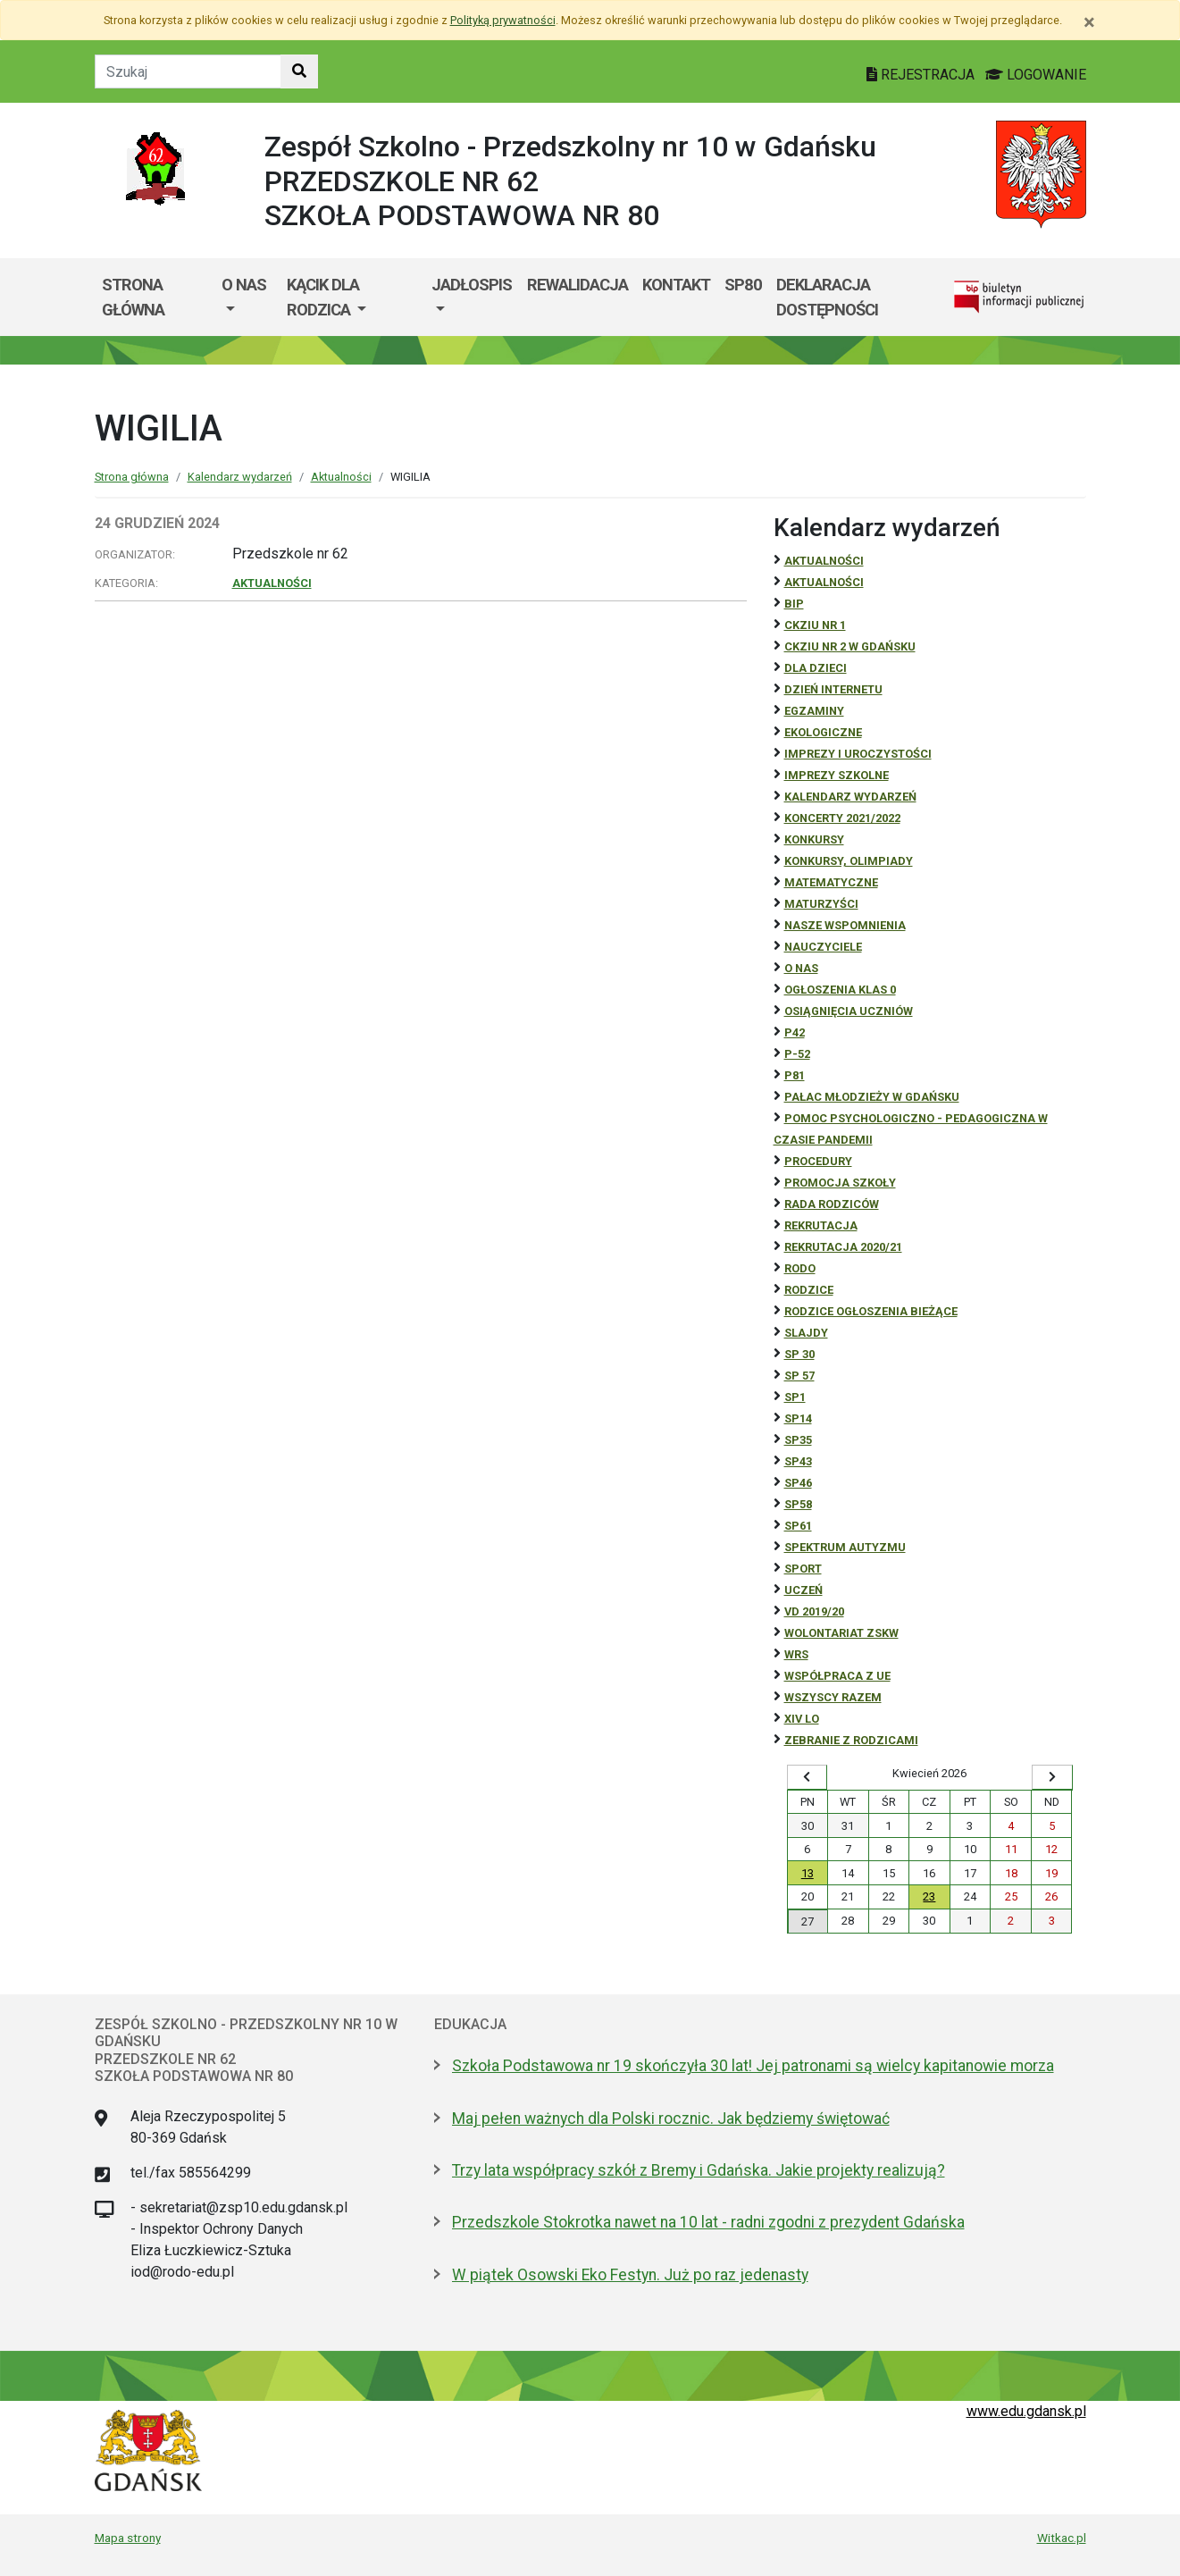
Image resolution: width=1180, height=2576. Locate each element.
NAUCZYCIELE (823, 946)
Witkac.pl (1061, 2537)
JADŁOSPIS (471, 284)
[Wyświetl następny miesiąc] (1052, 1777)
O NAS (801, 968)
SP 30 (799, 1354)
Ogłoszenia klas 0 (840, 989)
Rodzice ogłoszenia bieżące (871, 1311)
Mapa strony (128, 2537)
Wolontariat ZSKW (841, 1633)
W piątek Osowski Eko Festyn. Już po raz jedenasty (630, 2275)
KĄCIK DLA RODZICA (323, 297)
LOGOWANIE (1035, 74)
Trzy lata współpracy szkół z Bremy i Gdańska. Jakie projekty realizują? (698, 2170)
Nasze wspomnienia (845, 925)
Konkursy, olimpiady (848, 861)
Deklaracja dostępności (827, 297)
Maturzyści (821, 903)
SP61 (798, 1525)
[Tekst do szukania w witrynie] (188, 71)
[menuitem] (246, 297)
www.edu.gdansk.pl (1026, 2411)
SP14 (798, 1418)
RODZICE (808, 1289)
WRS (796, 1654)
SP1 (795, 1397)
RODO (800, 1268)
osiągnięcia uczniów (848, 1011)
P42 (794, 1032)
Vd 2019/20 (814, 1611)
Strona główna (133, 297)
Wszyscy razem (833, 1697)
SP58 (798, 1504)
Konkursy (814, 839)
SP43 (798, 1461)
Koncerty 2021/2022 (842, 818)
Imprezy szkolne (836, 775)
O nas (244, 284)
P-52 (797, 1054)
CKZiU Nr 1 (815, 625)
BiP (794, 603)
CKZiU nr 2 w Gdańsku (850, 646)
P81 (794, 1075)
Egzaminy (814, 710)
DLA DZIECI (815, 668)
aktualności (824, 582)
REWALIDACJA (577, 284)
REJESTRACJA (922, 74)
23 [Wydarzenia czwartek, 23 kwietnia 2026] (929, 1896)
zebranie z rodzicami (851, 1740)
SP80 (743, 284)
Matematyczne (831, 882)
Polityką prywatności (503, 20)
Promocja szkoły (840, 1182)
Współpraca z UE (837, 1675)
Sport (803, 1568)
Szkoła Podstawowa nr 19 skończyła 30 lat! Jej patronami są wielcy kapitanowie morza (753, 2066)
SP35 (798, 1440)
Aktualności (341, 476)
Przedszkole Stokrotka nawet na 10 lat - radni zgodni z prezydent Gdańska (708, 2222)
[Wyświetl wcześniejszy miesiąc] (807, 1777)
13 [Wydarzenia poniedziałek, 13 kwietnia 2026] (807, 1873)
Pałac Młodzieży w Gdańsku (871, 1096)
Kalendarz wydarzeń (240, 476)
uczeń (803, 1590)
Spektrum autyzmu (845, 1547)
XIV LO (801, 1718)
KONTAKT (676, 284)
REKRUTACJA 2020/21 (843, 1247)
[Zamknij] (1089, 22)
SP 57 (799, 1375)
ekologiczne (823, 732)
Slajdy (806, 1332)
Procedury (818, 1161)
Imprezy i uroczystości (858, 753)
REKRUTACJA (821, 1225)
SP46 (798, 1482)
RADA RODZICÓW (831, 1204)
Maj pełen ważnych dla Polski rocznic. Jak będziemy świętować (671, 2118)
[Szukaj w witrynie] (299, 71)
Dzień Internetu (833, 689)
